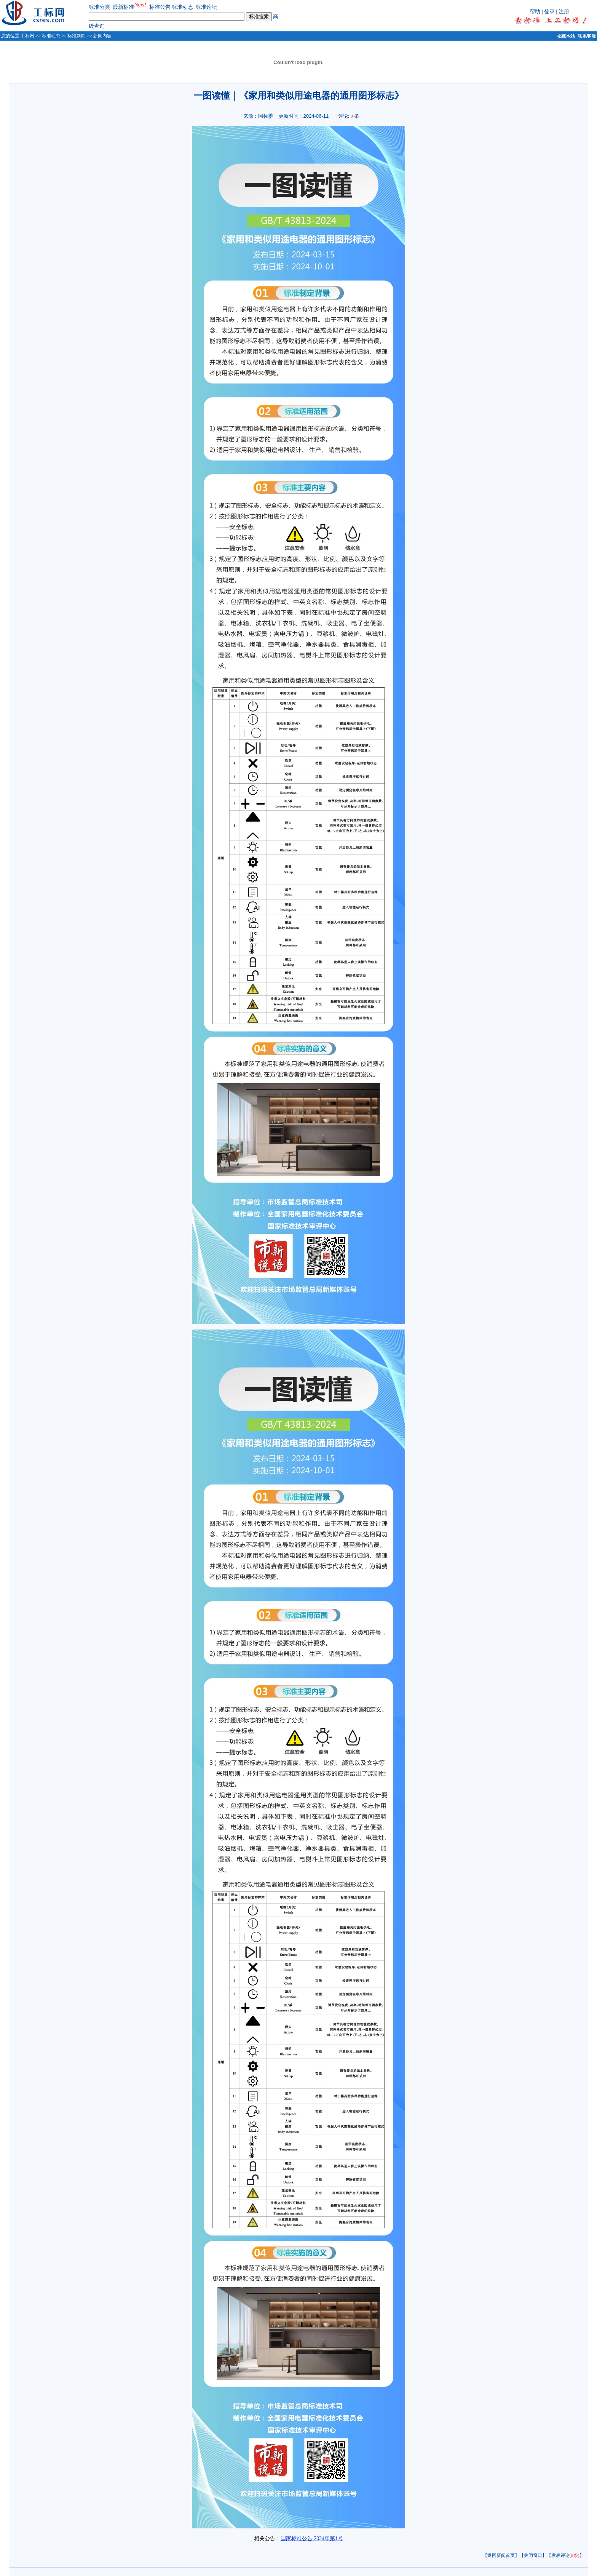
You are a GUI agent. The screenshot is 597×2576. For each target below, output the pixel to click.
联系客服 (587, 36)
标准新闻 (76, 35)
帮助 (535, 11)
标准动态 (182, 7)
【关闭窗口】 (533, 2555)
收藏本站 (566, 36)
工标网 (27, 35)
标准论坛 (206, 7)
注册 (564, 11)
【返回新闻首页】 (501, 2555)
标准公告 (160, 7)
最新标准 (123, 7)
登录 (549, 11)
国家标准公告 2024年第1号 (312, 2538)
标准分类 (99, 7)
